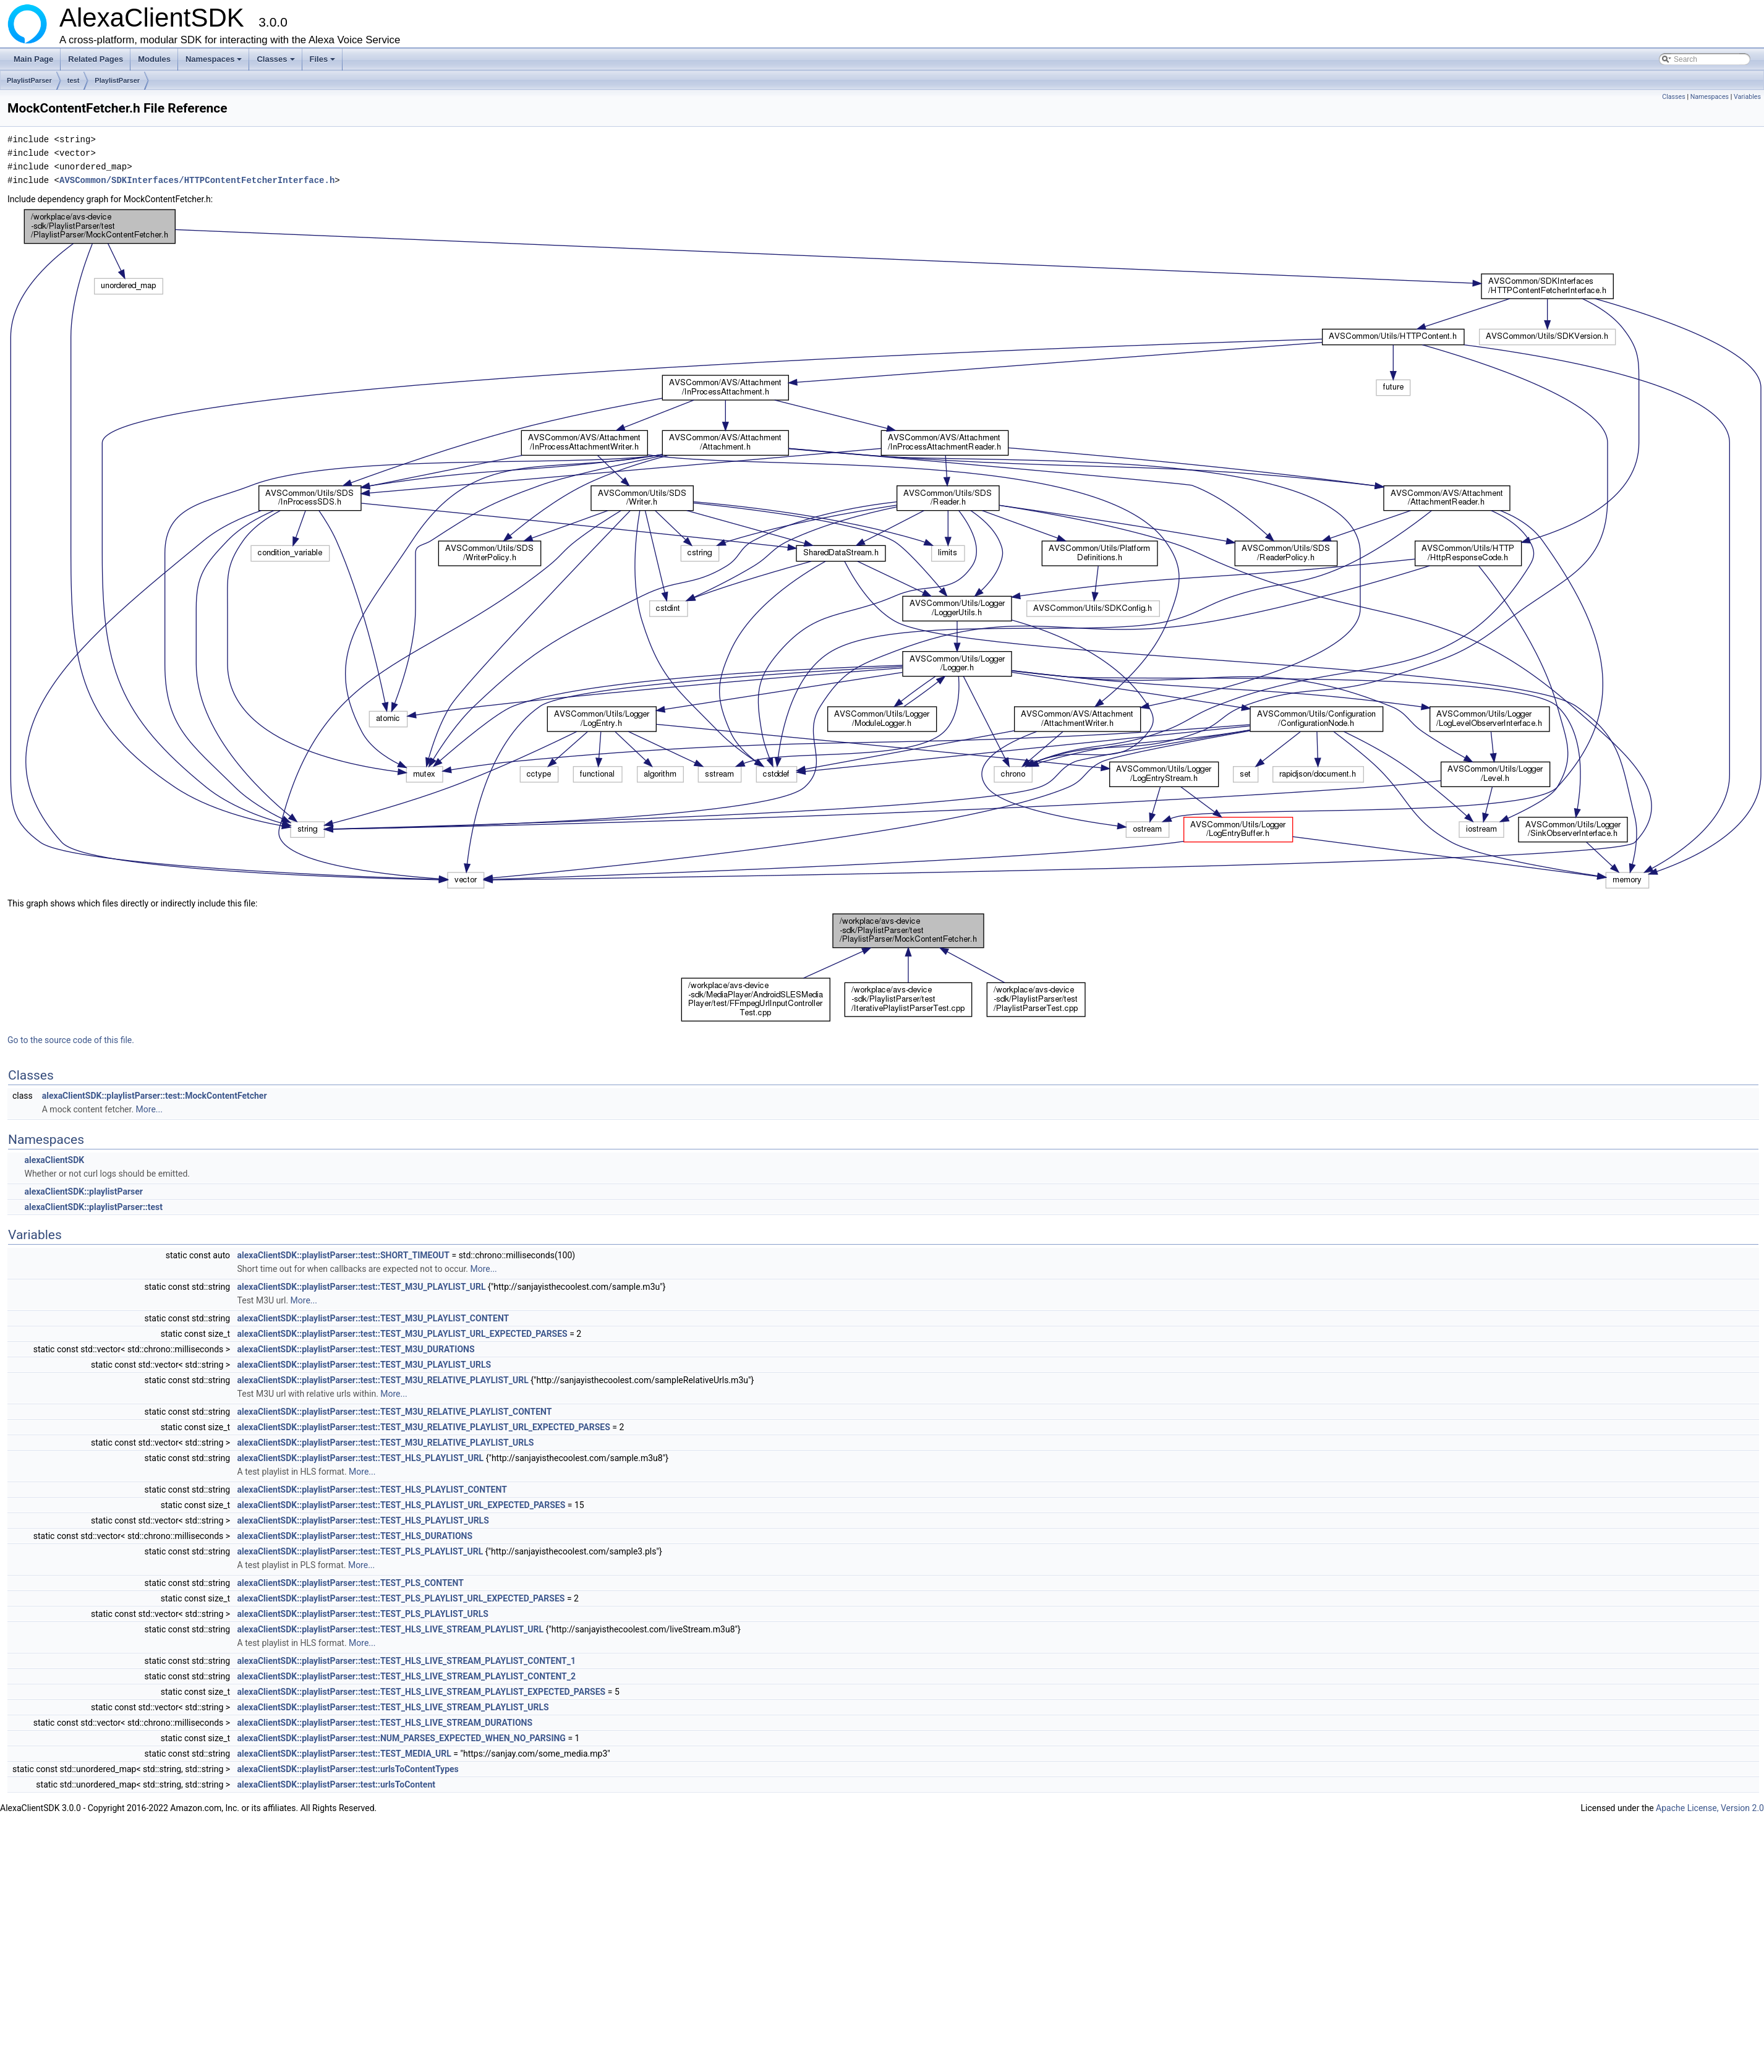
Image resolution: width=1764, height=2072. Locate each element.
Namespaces (214, 62)
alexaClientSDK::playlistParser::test (93, 1207)
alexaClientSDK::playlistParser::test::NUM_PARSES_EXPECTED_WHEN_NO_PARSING (401, 1738)
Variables (1747, 97)
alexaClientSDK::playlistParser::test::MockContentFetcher (154, 1096)
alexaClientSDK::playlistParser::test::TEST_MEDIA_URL (344, 1754)
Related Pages (95, 59)
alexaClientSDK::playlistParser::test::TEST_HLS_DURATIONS (355, 1536)
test (73, 80)
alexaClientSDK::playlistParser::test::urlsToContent (336, 1784)
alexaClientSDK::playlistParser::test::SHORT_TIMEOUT (343, 1255)
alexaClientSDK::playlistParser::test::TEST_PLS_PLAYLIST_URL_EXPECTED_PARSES (401, 1598)
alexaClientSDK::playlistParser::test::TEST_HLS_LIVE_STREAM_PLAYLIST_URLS (393, 1707)
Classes (276, 62)
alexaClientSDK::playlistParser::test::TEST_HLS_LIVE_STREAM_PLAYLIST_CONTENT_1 (406, 1661)
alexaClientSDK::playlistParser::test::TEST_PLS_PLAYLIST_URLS (362, 1614)
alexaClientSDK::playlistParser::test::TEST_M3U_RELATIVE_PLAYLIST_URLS (385, 1442)
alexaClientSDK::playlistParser (83, 1191)
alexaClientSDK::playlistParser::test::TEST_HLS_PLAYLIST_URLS (363, 1520)
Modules (154, 59)
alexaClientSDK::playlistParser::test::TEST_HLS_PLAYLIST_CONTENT (372, 1489)
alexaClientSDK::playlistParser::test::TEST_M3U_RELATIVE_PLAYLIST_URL (383, 1380)
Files (324, 62)
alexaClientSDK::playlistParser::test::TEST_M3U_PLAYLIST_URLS (364, 1365)
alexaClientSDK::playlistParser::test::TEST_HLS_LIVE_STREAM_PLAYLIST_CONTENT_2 (406, 1676)
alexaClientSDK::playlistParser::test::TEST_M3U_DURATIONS (356, 1349)
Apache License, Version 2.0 (1710, 1808)
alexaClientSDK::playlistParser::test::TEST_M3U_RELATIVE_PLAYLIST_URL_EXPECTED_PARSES (423, 1427)
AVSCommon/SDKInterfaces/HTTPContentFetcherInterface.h (196, 180)
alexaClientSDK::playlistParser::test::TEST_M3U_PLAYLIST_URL (361, 1287)
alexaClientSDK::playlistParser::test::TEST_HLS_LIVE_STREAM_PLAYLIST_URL (390, 1629)
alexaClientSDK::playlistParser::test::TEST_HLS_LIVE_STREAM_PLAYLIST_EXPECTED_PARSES (421, 1692)
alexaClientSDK (54, 1160)
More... (149, 1109)
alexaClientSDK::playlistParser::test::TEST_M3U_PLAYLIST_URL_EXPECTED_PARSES (402, 1334)
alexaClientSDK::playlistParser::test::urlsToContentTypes (348, 1769)
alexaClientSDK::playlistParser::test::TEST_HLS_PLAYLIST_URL (360, 1458)
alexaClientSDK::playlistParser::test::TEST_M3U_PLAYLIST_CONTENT (373, 1318)
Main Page (33, 59)
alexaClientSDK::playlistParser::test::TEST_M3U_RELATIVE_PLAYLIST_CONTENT (394, 1412)
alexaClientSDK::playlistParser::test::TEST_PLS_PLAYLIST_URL (360, 1551)
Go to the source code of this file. (70, 1040)
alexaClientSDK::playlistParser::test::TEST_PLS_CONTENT (350, 1583)
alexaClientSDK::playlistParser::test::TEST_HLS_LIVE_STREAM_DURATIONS (385, 1723)
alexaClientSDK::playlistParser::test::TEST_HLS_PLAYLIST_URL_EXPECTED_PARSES (401, 1505)
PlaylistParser (29, 80)
